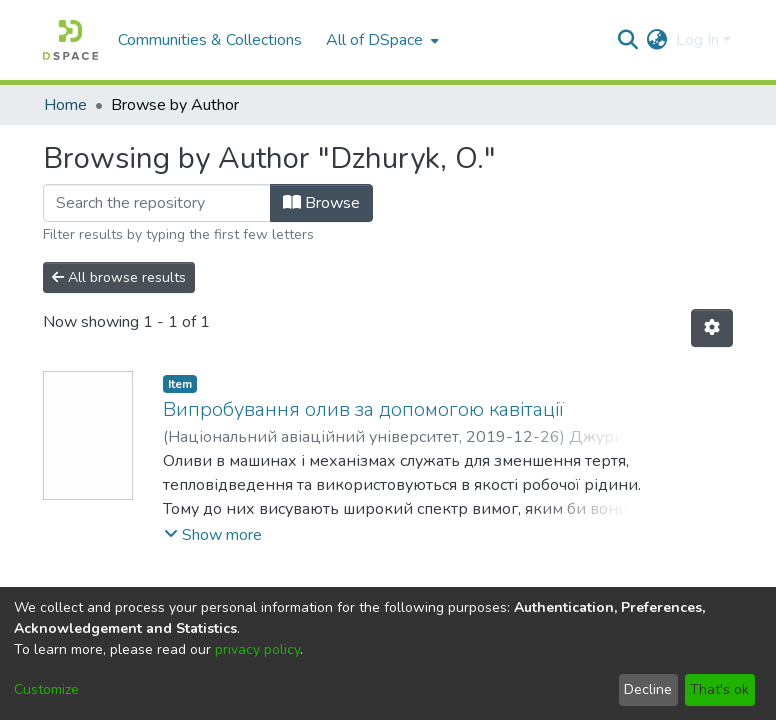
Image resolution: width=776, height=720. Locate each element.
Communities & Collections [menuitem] (210, 40)
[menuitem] (380, 40)
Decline (648, 689)
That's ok (719, 689)
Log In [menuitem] (697, 40)
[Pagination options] (712, 328)
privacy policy (257, 649)
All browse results (119, 277)
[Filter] (157, 203)
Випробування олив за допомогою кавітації (363, 409)
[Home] (70, 40)
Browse (321, 203)
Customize (46, 689)
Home (65, 105)
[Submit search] (628, 40)
